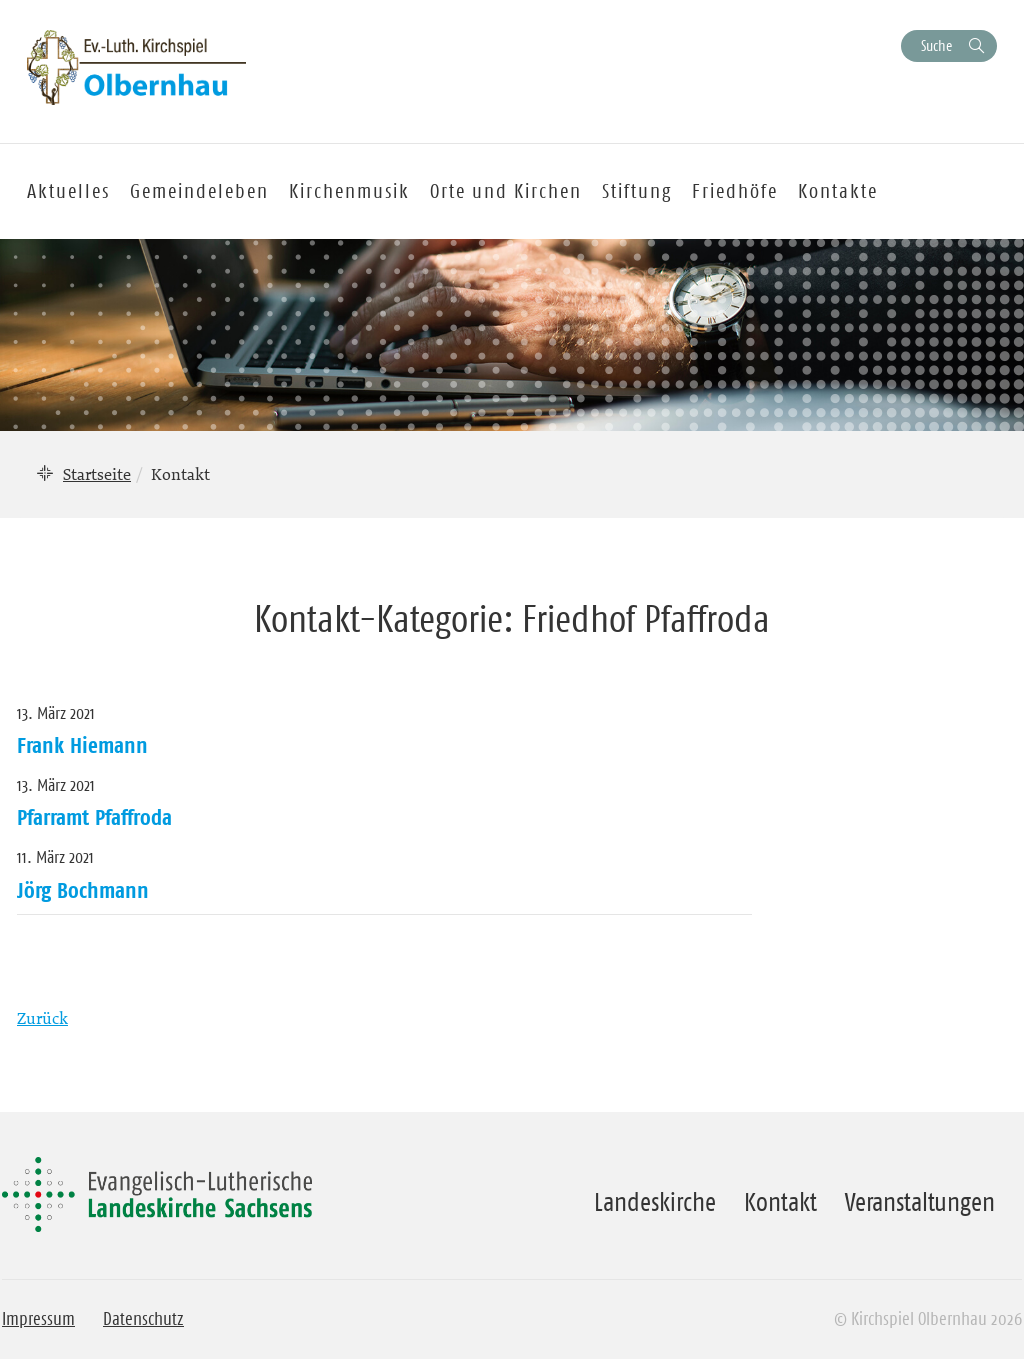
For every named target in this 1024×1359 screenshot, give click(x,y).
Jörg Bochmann (83, 890)
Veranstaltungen (920, 1202)
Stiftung (637, 191)
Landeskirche (655, 1202)
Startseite (97, 474)
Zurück (42, 1018)
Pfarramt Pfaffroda (94, 817)
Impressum (38, 1319)
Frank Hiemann (82, 745)
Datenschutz (143, 1319)
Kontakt (780, 1202)
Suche (936, 45)
